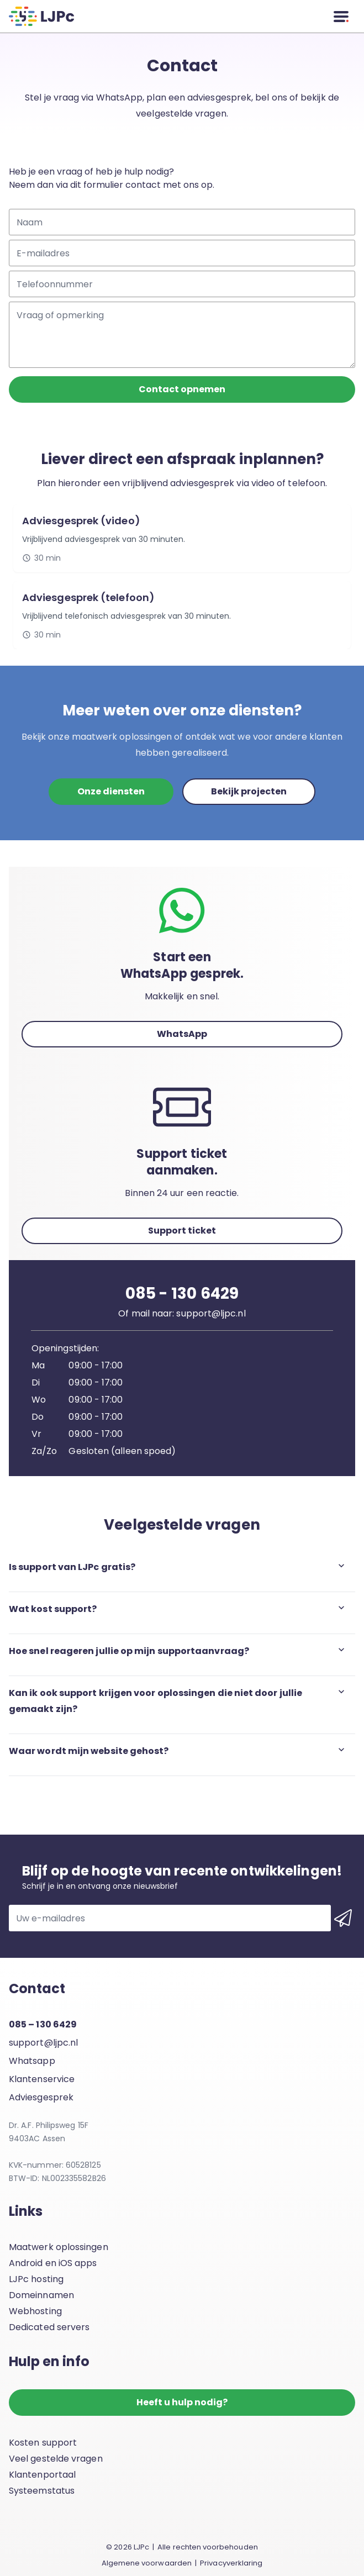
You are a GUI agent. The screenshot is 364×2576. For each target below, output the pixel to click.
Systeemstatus (42, 2490)
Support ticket (182, 1230)
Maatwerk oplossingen (58, 2247)
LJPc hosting (36, 2279)
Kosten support (43, 2442)
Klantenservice (42, 2079)
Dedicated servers (49, 2327)
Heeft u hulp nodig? (182, 2402)
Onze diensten (111, 791)
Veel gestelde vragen (56, 2458)
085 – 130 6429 (43, 2024)
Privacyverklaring (231, 2563)
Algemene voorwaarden (147, 2563)
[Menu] (341, 16)
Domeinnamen (41, 2295)
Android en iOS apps (53, 2263)
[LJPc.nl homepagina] (41, 16)
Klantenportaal (42, 2474)
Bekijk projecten (249, 791)
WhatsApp (182, 1034)
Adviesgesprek (41, 2097)
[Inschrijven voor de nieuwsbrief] (343, 1918)
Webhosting (35, 2311)
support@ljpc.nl (43, 2042)
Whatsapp (32, 2061)
